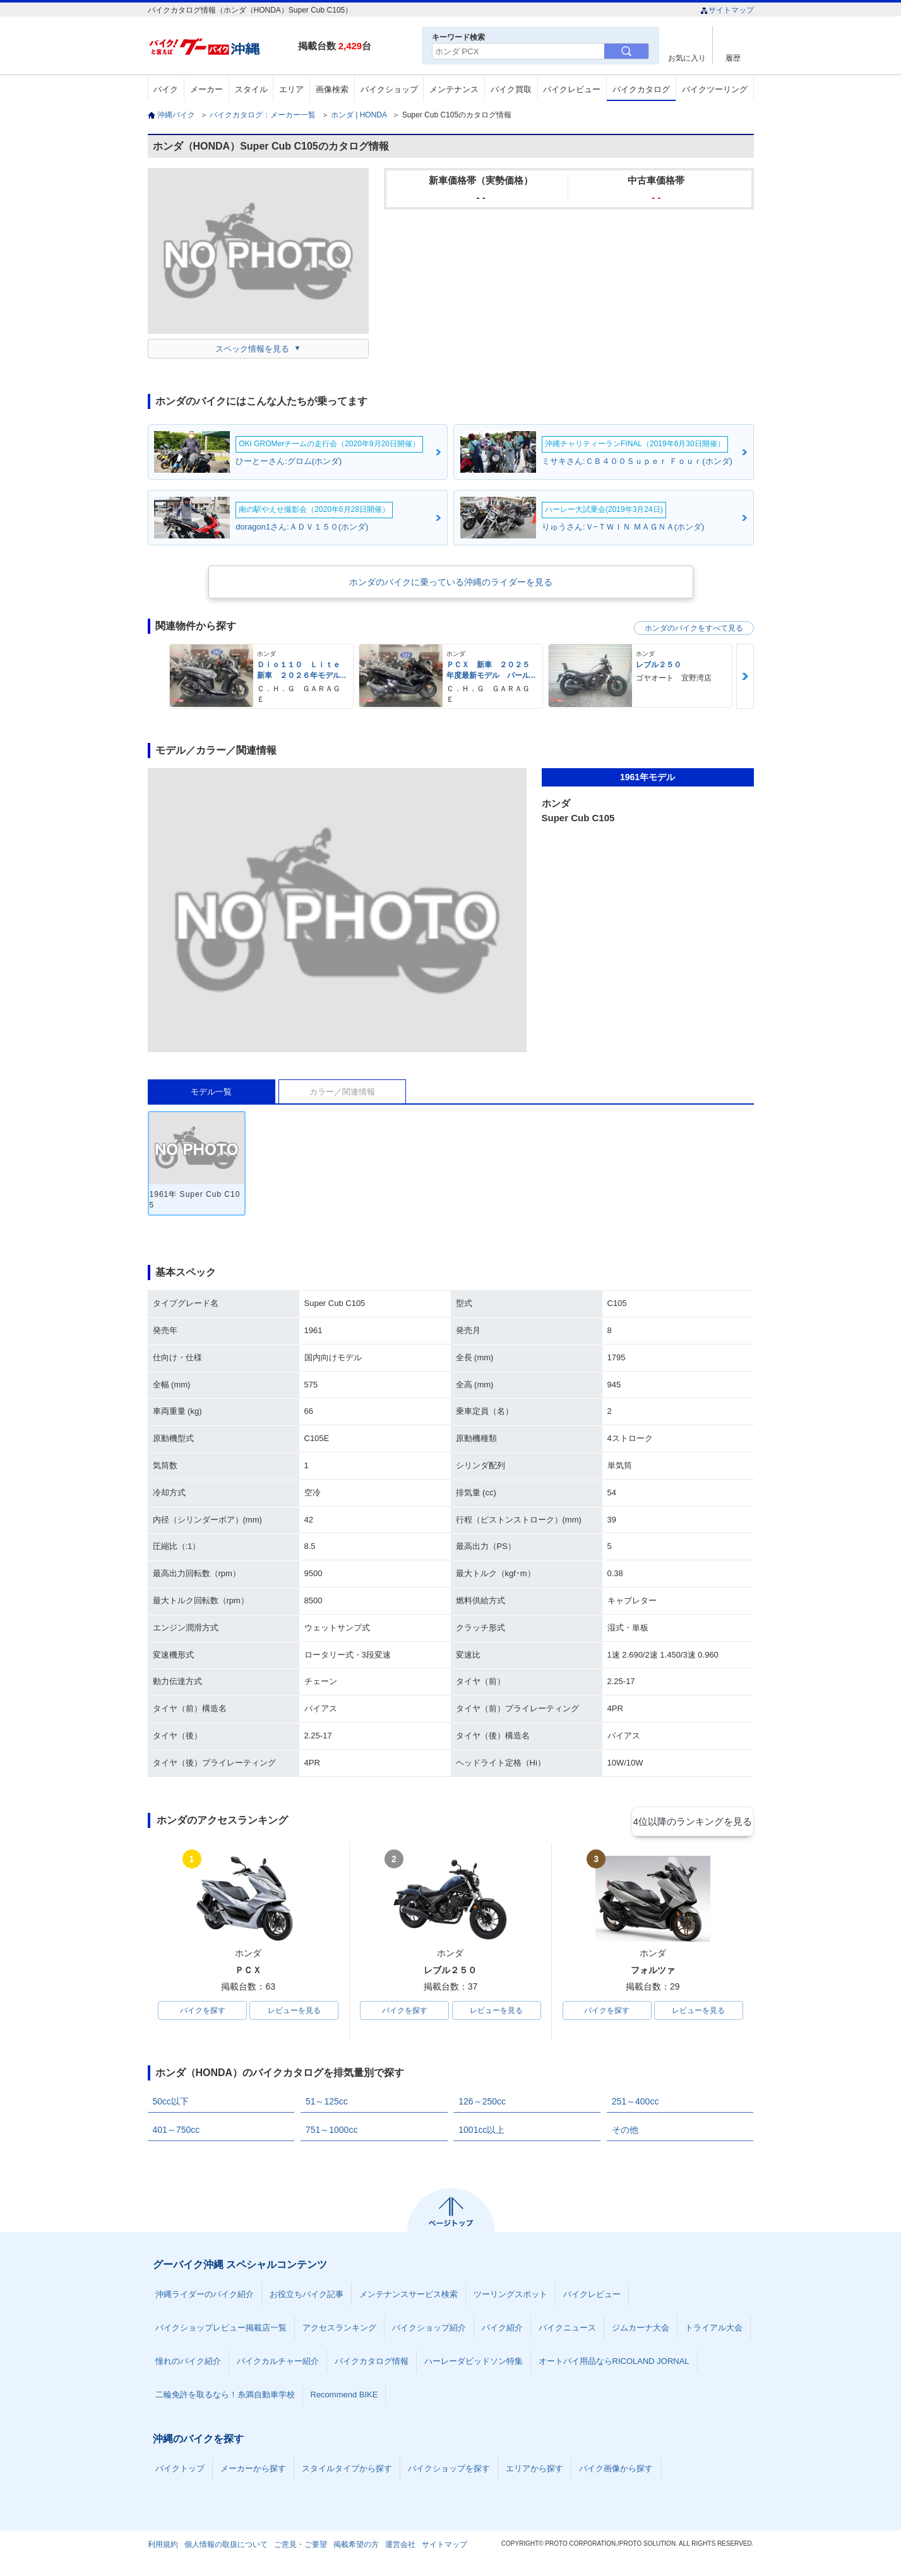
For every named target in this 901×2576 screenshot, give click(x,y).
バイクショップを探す (449, 2471)
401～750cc (176, 2132)
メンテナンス (454, 89)
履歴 (733, 58)
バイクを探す (202, 2011)
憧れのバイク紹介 (188, 2363)
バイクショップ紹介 (429, 2330)
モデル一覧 (211, 1091)
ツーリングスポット (510, 2296)
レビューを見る (294, 2011)
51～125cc (327, 2104)
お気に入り (687, 58)
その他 (625, 2132)
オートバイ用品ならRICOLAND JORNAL (614, 2363)
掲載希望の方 (356, 2547)
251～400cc (635, 2104)
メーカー (206, 89)
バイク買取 (511, 89)
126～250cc (482, 2104)
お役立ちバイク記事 (306, 2296)
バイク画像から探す (616, 2471)
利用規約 (163, 2547)
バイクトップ (180, 2471)
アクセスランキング (339, 2330)
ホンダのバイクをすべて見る (694, 628)
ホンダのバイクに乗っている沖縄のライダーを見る (450, 582)
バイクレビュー (571, 89)
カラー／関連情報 (342, 1091)
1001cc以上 (481, 2132)
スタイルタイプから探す (347, 2471)
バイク (165, 89)
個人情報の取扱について (226, 2547)
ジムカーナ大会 (640, 2330)
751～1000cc (332, 2132)
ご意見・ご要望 (300, 2547)
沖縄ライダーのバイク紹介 (204, 2296)
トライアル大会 (714, 2330)
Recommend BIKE (344, 2397)
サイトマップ (727, 10)
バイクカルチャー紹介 (278, 2363)
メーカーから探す (253, 2471)
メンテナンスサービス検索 (408, 2296)
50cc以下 (171, 2104)
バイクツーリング (715, 89)
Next (745, 676)
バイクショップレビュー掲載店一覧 (221, 2330)
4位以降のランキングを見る (695, 1821)
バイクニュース (567, 2330)
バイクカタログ (641, 89)
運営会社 (400, 2547)
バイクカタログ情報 (372, 2363)
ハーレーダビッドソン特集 (473, 2363)
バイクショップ (389, 89)
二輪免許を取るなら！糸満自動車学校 (225, 2397)
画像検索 (332, 89)
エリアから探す (534, 2471)
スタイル (251, 89)
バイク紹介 (502, 2330)
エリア (291, 89)
